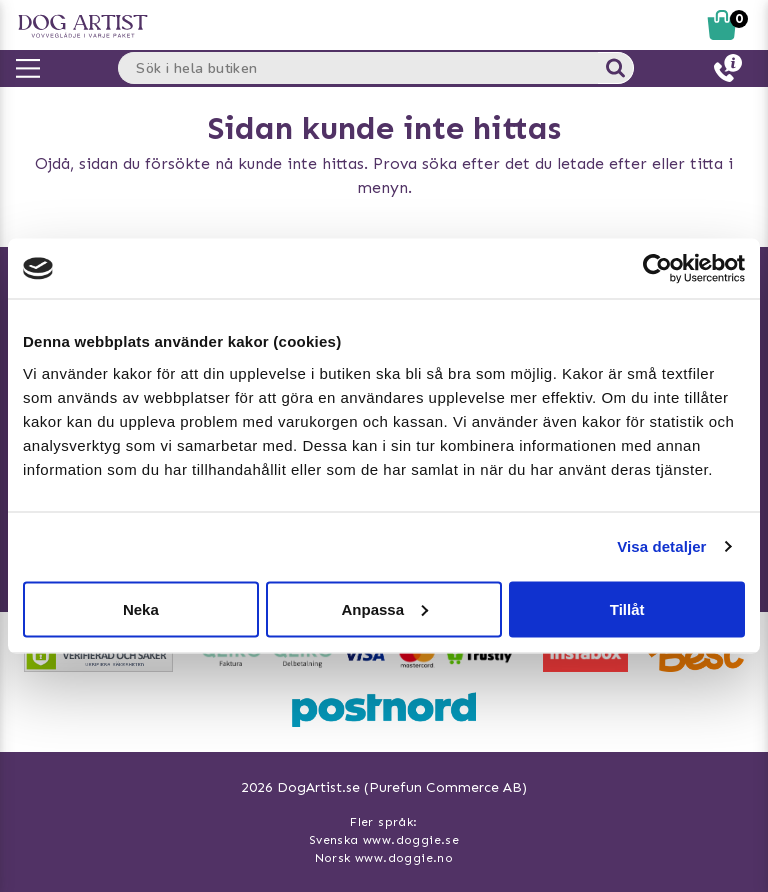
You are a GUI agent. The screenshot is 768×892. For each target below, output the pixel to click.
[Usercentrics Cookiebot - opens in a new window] (657, 269)
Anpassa (384, 608)
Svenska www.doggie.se (384, 840)
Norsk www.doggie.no (384, 858)
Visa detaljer (661, 546)
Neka (141, 608)
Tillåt (627, 608)
